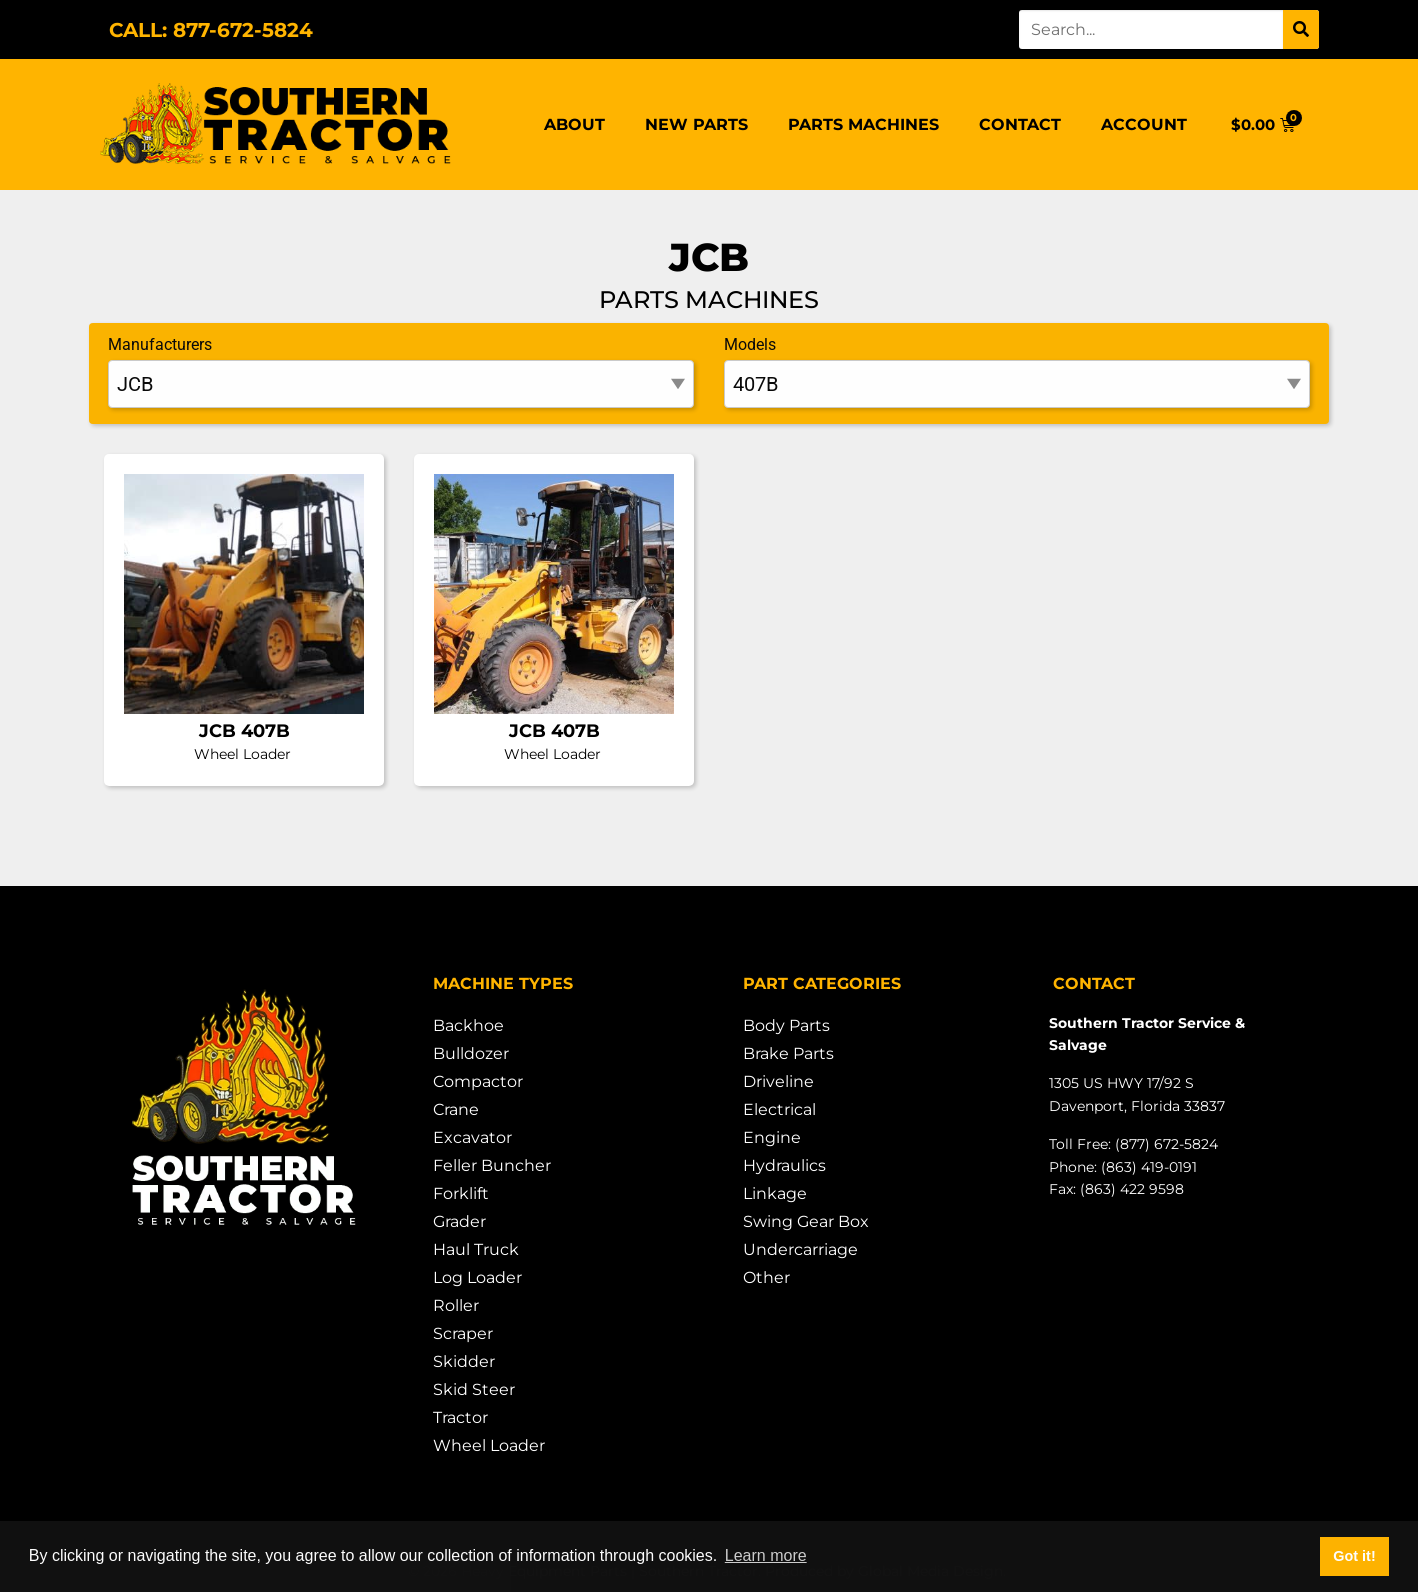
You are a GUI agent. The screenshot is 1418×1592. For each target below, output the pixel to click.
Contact (1020, 124)
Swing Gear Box (806, 1221)
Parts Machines (863, 124)
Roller (456, 1305)
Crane (456, 1109)
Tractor (460, 1417)
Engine (772, 1137)
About (574, 124)
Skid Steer (474, 1389)
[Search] (1301, 29)
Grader (459, 1221)
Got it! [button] (1354, 1556)
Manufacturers (160, 344)
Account (1144, 124)
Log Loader (477, 1277)
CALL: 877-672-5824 (211, 30)
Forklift (461, 1193)
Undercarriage (800, 1249)
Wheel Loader (489, 1445)
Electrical (779, 1109)
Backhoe (468, 1025)
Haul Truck (476, 1249)
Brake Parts (788, 1053)
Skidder (464, 1361)
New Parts (696, 124)
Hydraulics (784, 1165)
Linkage (775, 1193)
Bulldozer (471, 1053)
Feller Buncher (492, 1165)
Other (766, 1277)
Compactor (478, 1081)
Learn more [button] (766, 1555)
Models (750, 344)
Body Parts (786, 1025)
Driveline (778, 1081)
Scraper (463, 1333)
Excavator (472, 1137)
